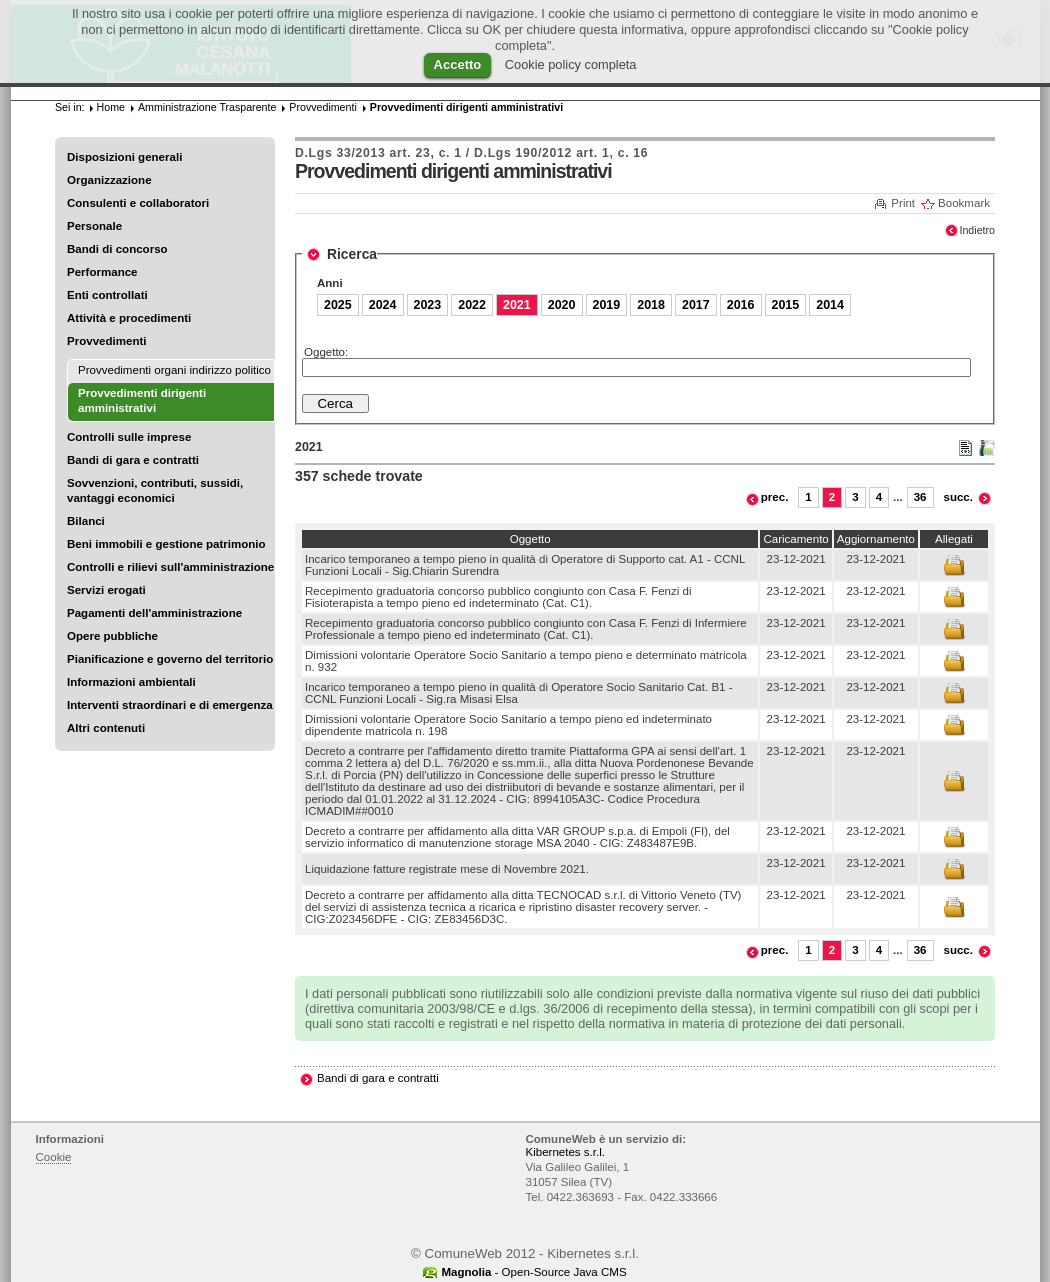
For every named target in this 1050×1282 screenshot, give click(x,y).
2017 (696, 305)
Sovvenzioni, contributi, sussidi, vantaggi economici (155, 490)
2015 (786, 305)
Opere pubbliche (112, 636)
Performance (102, 272)
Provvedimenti (106, 341)
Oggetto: (326, 352)
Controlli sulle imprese (129, 437)
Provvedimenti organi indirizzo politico (174, 370)
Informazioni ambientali (131, 682)
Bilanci (86, 521)
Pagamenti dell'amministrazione (154, 613)
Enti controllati (107, 295)
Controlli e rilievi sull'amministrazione (170, 567)
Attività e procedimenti (129, 318)
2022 (472, 305)
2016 (741, 305)
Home (111, 107)
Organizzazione (109, 180)
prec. (775, 497)
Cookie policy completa (571, 64)
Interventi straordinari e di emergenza (170, 705)
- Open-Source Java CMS (533, 1272)
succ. (959, 497)
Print (903, 203)
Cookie (54, 1157)
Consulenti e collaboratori (138, 203)
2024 (383, 305)
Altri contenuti (106, 728)
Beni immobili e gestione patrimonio (166, 544)
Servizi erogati (106, 590)
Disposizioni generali (124, 157)
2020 (562, 305)
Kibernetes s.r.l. (565, 1152)
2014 (830, 305)
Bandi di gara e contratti (133, 460)
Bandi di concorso (117, 249)
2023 (428, 305)
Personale (94, 226)
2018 (651, 305)
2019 (607, 305)
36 (920, 497)
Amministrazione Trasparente (207, 107)
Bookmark (964, 203)
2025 (338, 305)
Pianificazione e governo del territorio (170, 659)
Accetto (458, 64)
